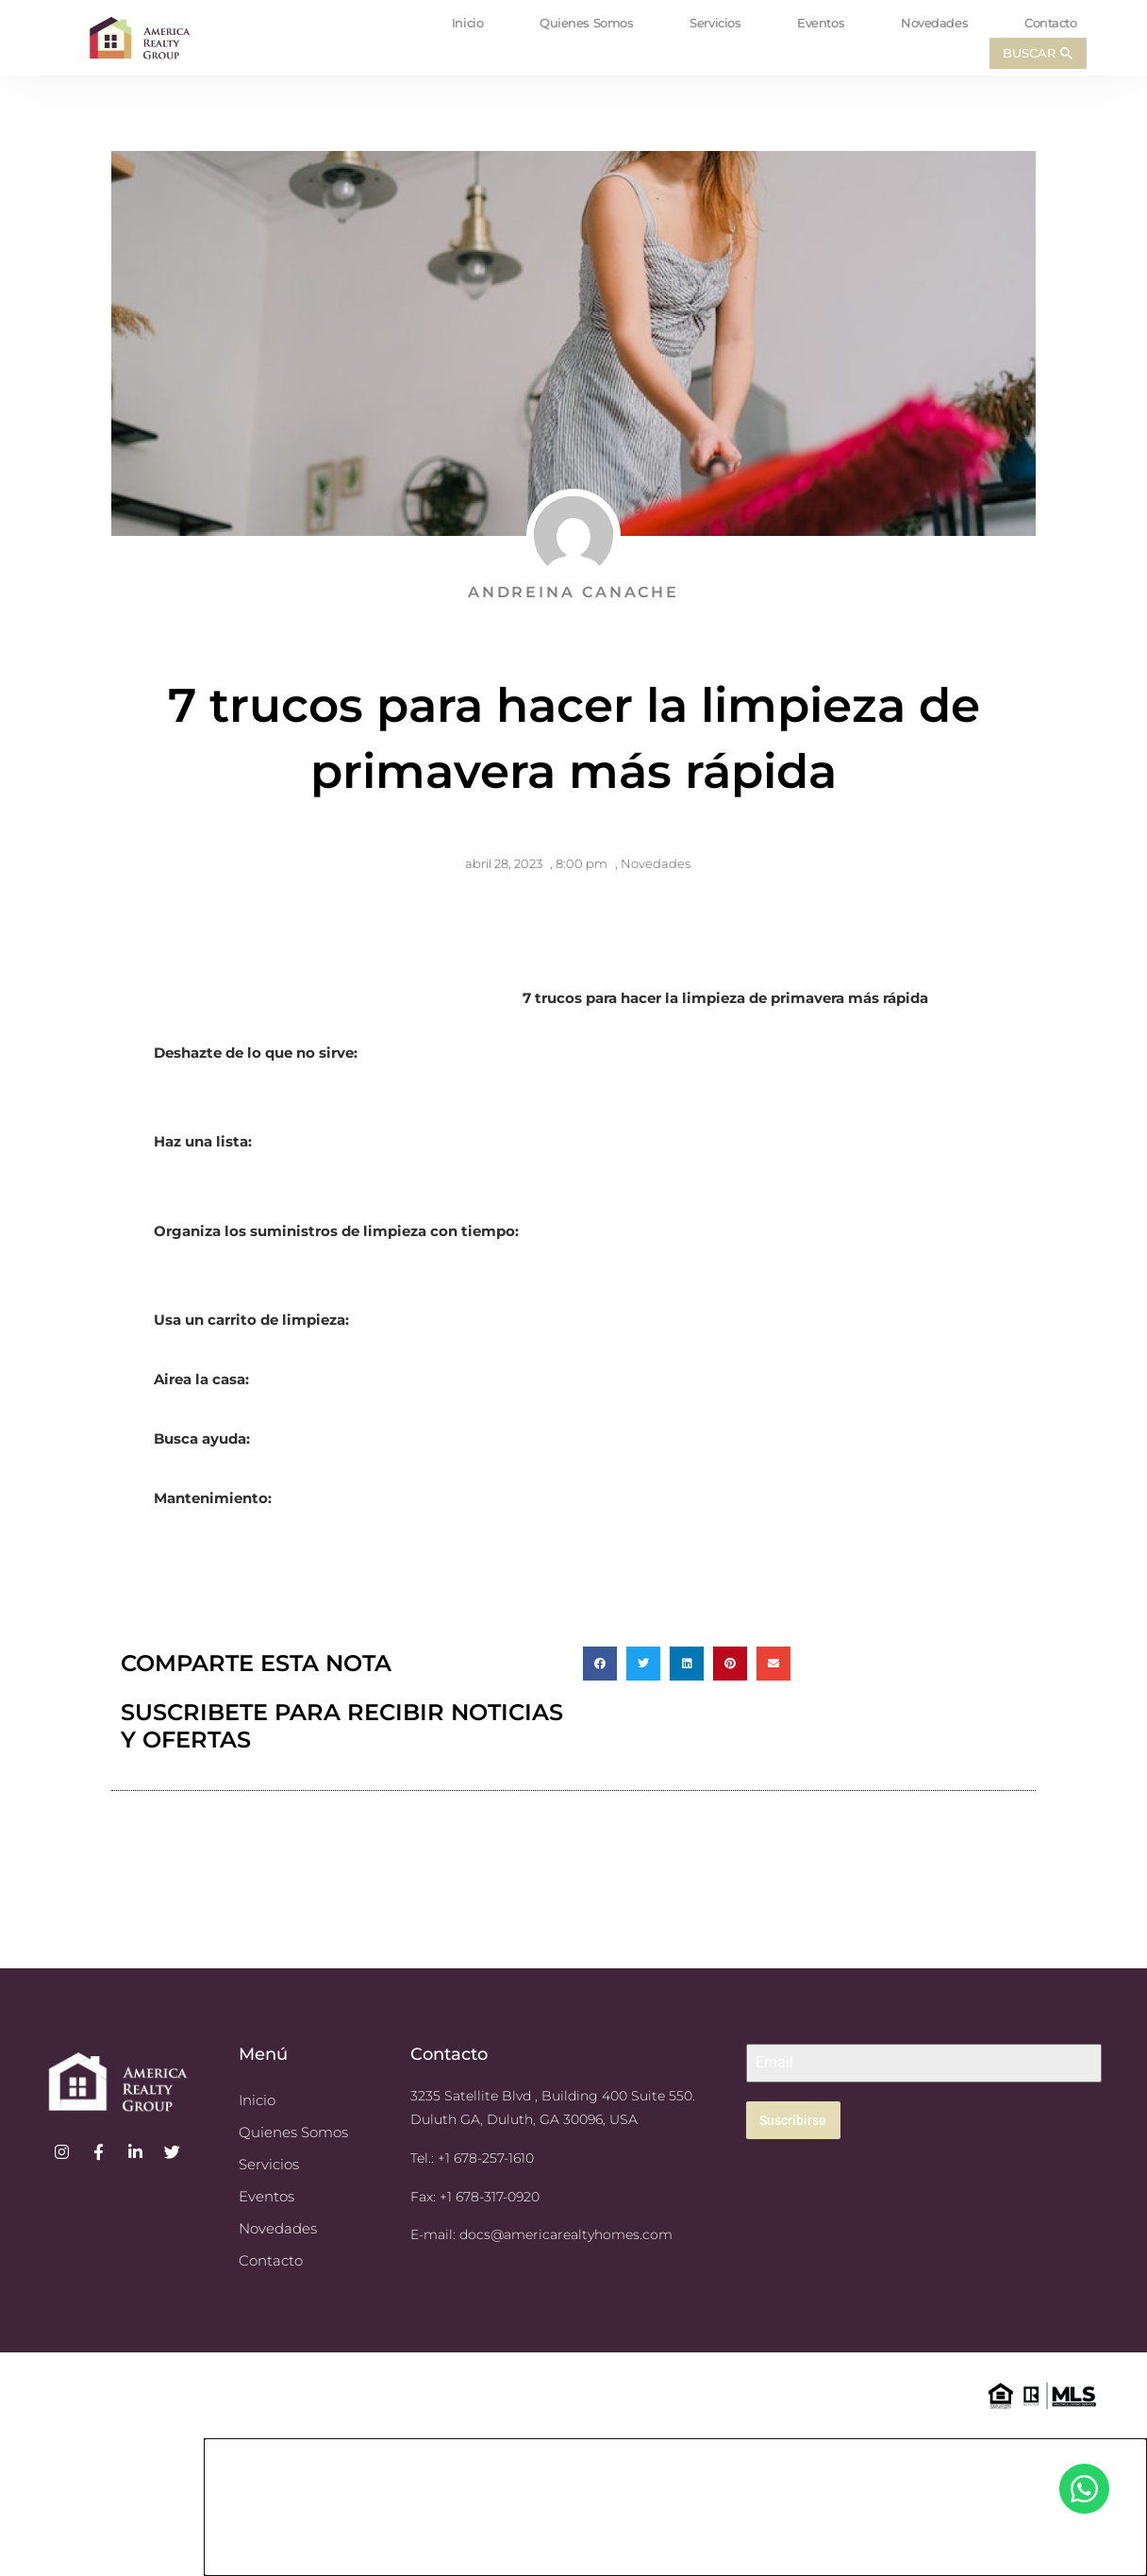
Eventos (820, 22)
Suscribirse (792, 2120)
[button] (600, 1664)
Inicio (467, 22)
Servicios (715, 22)
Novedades (934, 22)
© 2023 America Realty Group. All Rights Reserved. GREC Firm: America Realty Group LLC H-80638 (188, 2393)
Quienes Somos (586, 22)
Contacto (1050, 22)
